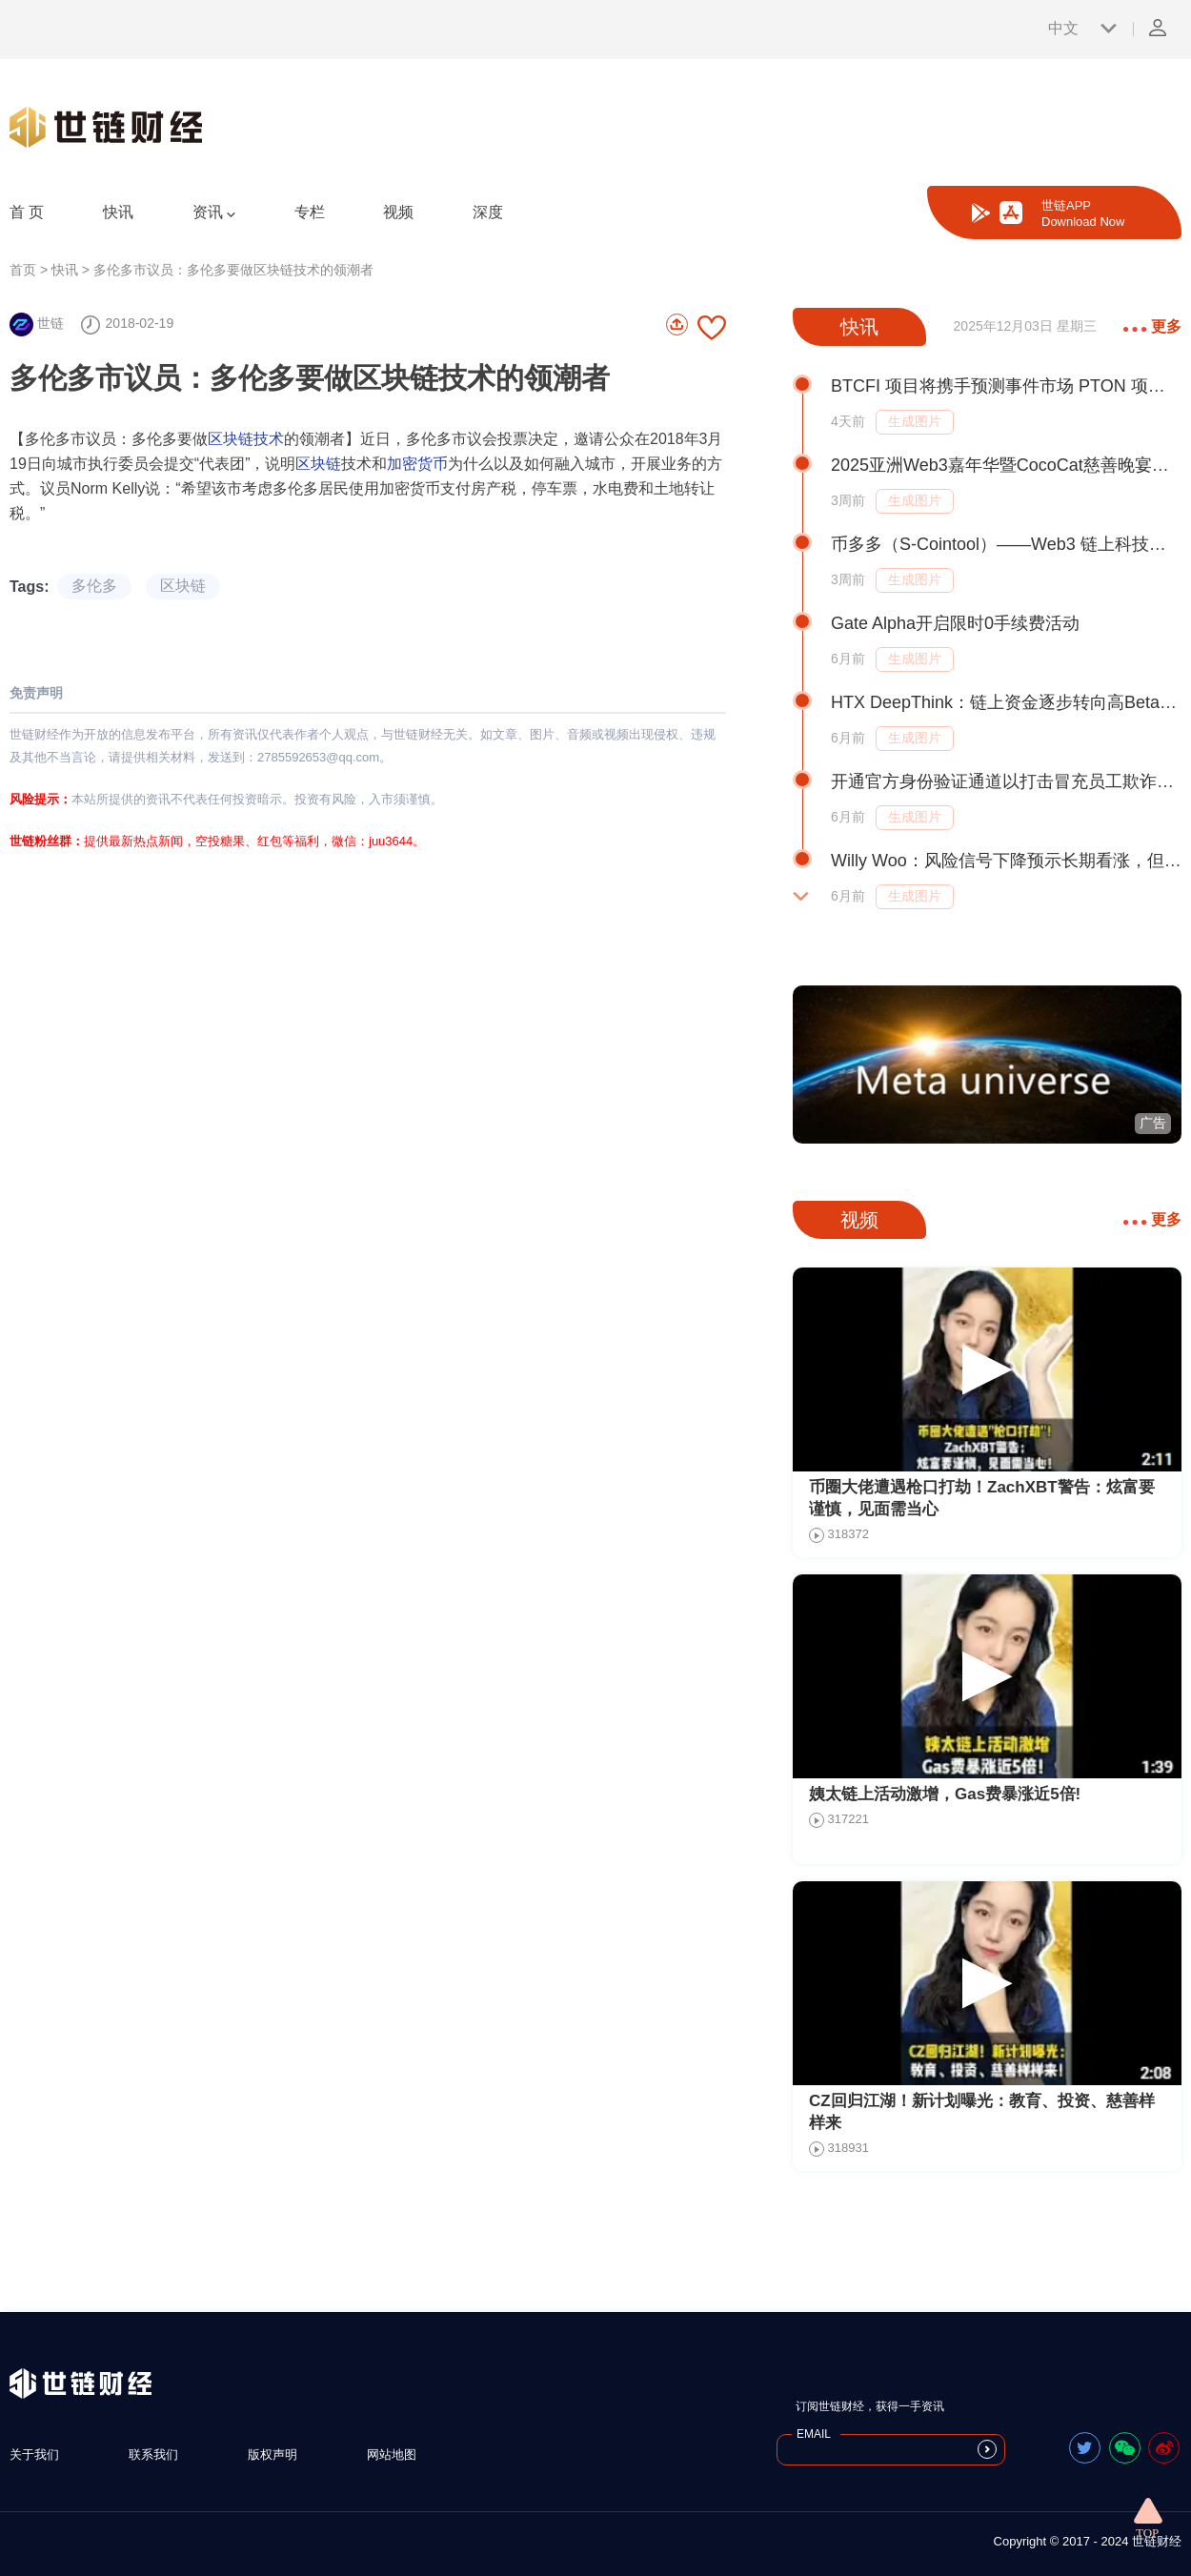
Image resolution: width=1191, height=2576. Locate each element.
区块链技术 (246, 439)
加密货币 (417, 464)
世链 (37, 323)
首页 (23, 269)
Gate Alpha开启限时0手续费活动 (955, 623)
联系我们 (153, 2454)
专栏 (309, 212)
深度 (488, 212)
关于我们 (34, 2454)
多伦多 (94, 586)
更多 (1152, 326)
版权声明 (272, 2454)
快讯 (118, 212)
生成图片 (914, 421)
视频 (398, 212)
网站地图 (391, 2454)
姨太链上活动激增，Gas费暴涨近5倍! (944, 1794)
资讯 (213, 212)
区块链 (318, 464)
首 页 (27, 212)
